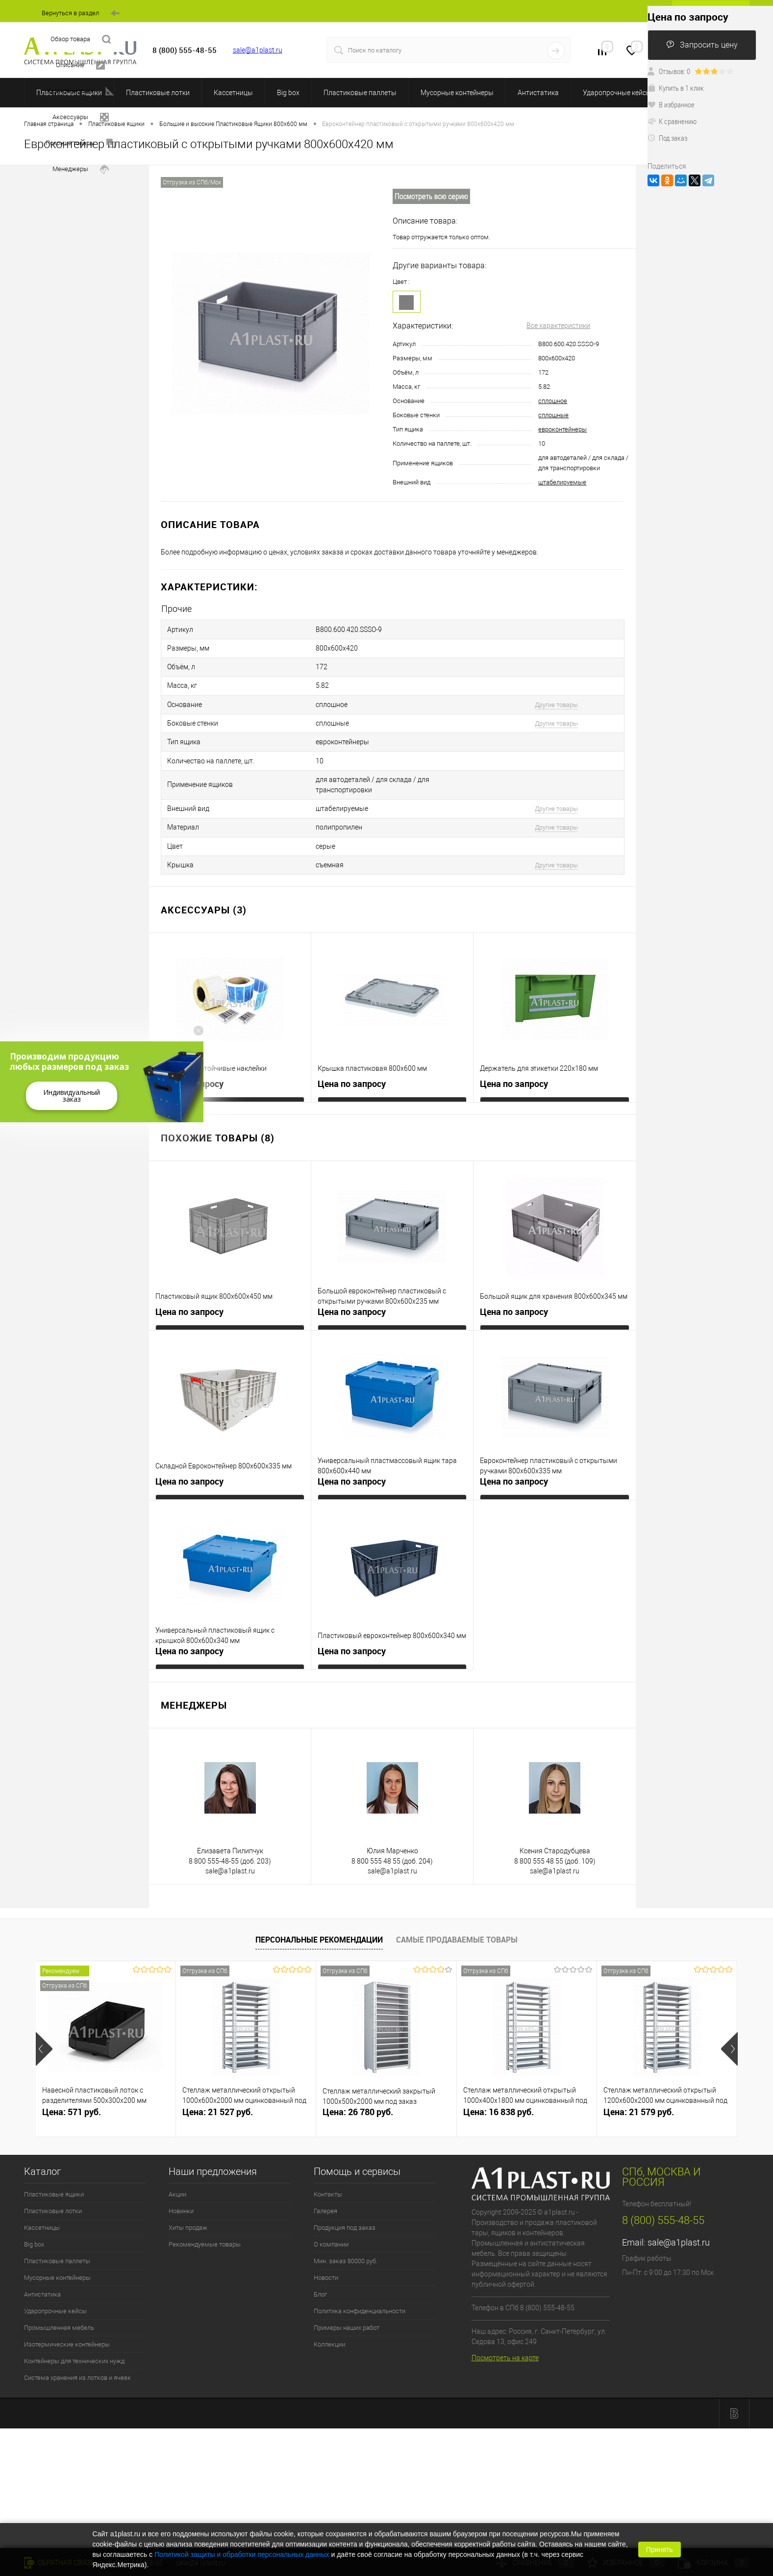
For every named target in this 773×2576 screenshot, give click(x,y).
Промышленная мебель (59, 2300)
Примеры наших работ (346, 2300)
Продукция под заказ (344, 2200)
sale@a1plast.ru (257, 50)
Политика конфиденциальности (359, 2283)
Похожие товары (80, 143)
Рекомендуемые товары (205, 2217)
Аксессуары (80, 117)
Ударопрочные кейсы (617, 93)
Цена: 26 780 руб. (358, 2084)
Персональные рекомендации (319, 1912)
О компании (331, 2217)
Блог (320, 2267)
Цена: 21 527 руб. (217, 2084)
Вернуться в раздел (81, 13)
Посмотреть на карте (505, 2330)
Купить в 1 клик (676, 88)
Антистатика (538, 93)
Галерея (325, 2183)
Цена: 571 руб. (71, 2084)
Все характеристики (558, 325)
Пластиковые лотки (158, 93)
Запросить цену (702, 45)
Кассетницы (233, 93)
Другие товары (556, 695)
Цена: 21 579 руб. (638, 2084)
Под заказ (667, 138)
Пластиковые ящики (54, 2167)
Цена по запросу (189, 1056)
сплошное (552, 400)
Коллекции (329, 2317)
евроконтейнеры (562, 429)
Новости (326, 2250)
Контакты (328, 2167)
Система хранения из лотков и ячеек (77, 2350)
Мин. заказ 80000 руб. (345, 2233)
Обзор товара (80, 39)
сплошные (553, 415)
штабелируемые (562, 482)
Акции (177, 2167)
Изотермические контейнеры (67, 2317)
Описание (80, 65)
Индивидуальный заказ (71, 1095)
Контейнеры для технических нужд (74, 2333)
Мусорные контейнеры (457, 93)
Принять (659, 2549)
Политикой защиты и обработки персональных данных (241, 2554)
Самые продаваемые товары (457, 1912)
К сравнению (672, 121)
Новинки (181, 2183)
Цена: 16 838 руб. (498, 2084)
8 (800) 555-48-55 (663, 2193)
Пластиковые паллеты (360, 93)
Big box (288, 93)
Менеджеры (80, 169)
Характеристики (80, 91)
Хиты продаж (188, 2200)
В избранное (671, 104)
